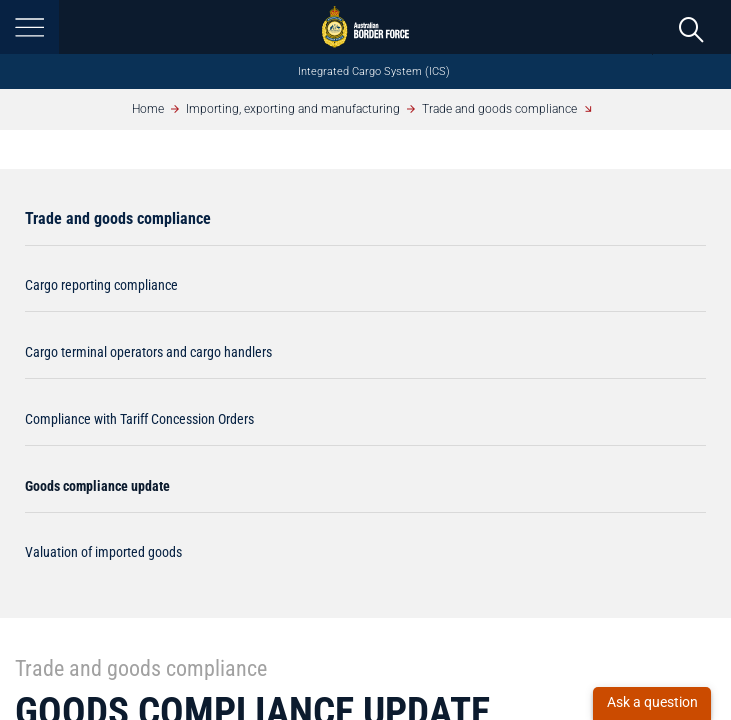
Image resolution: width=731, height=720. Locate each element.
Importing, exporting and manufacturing (293, 109)
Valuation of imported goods (103, 552)
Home (148, 109)
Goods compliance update (97, 486)
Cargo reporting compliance (101, 285)
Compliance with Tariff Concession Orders (139, 419)
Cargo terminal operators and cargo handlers (148, 352)
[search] (691, 28)
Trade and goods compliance (499, 109)
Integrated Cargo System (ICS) (374, 71)
